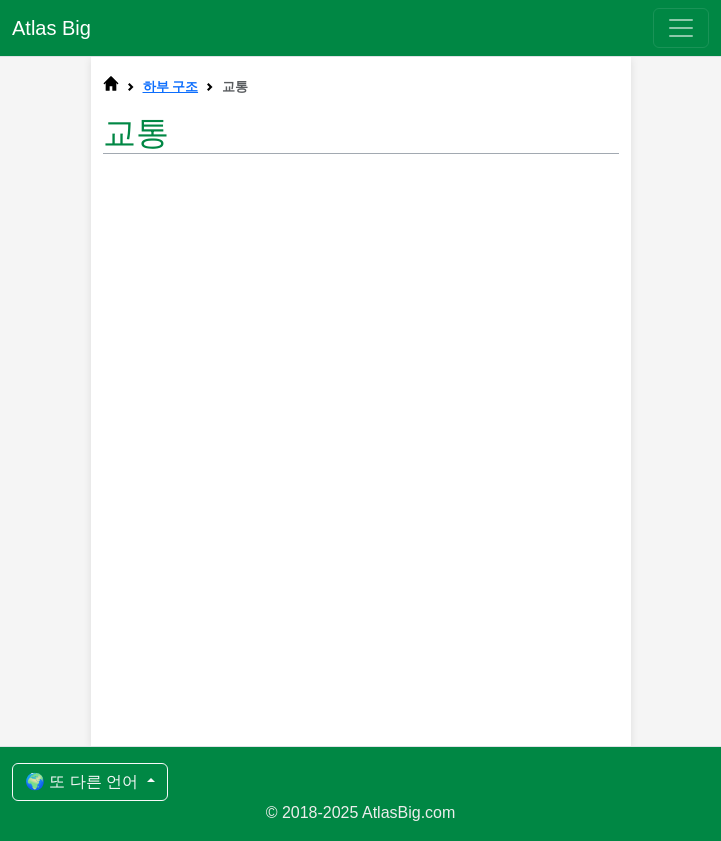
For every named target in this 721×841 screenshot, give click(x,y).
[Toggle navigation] (681, 28)
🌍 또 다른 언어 (84, 781)
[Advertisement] (361, 326)
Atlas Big (51, 28)
